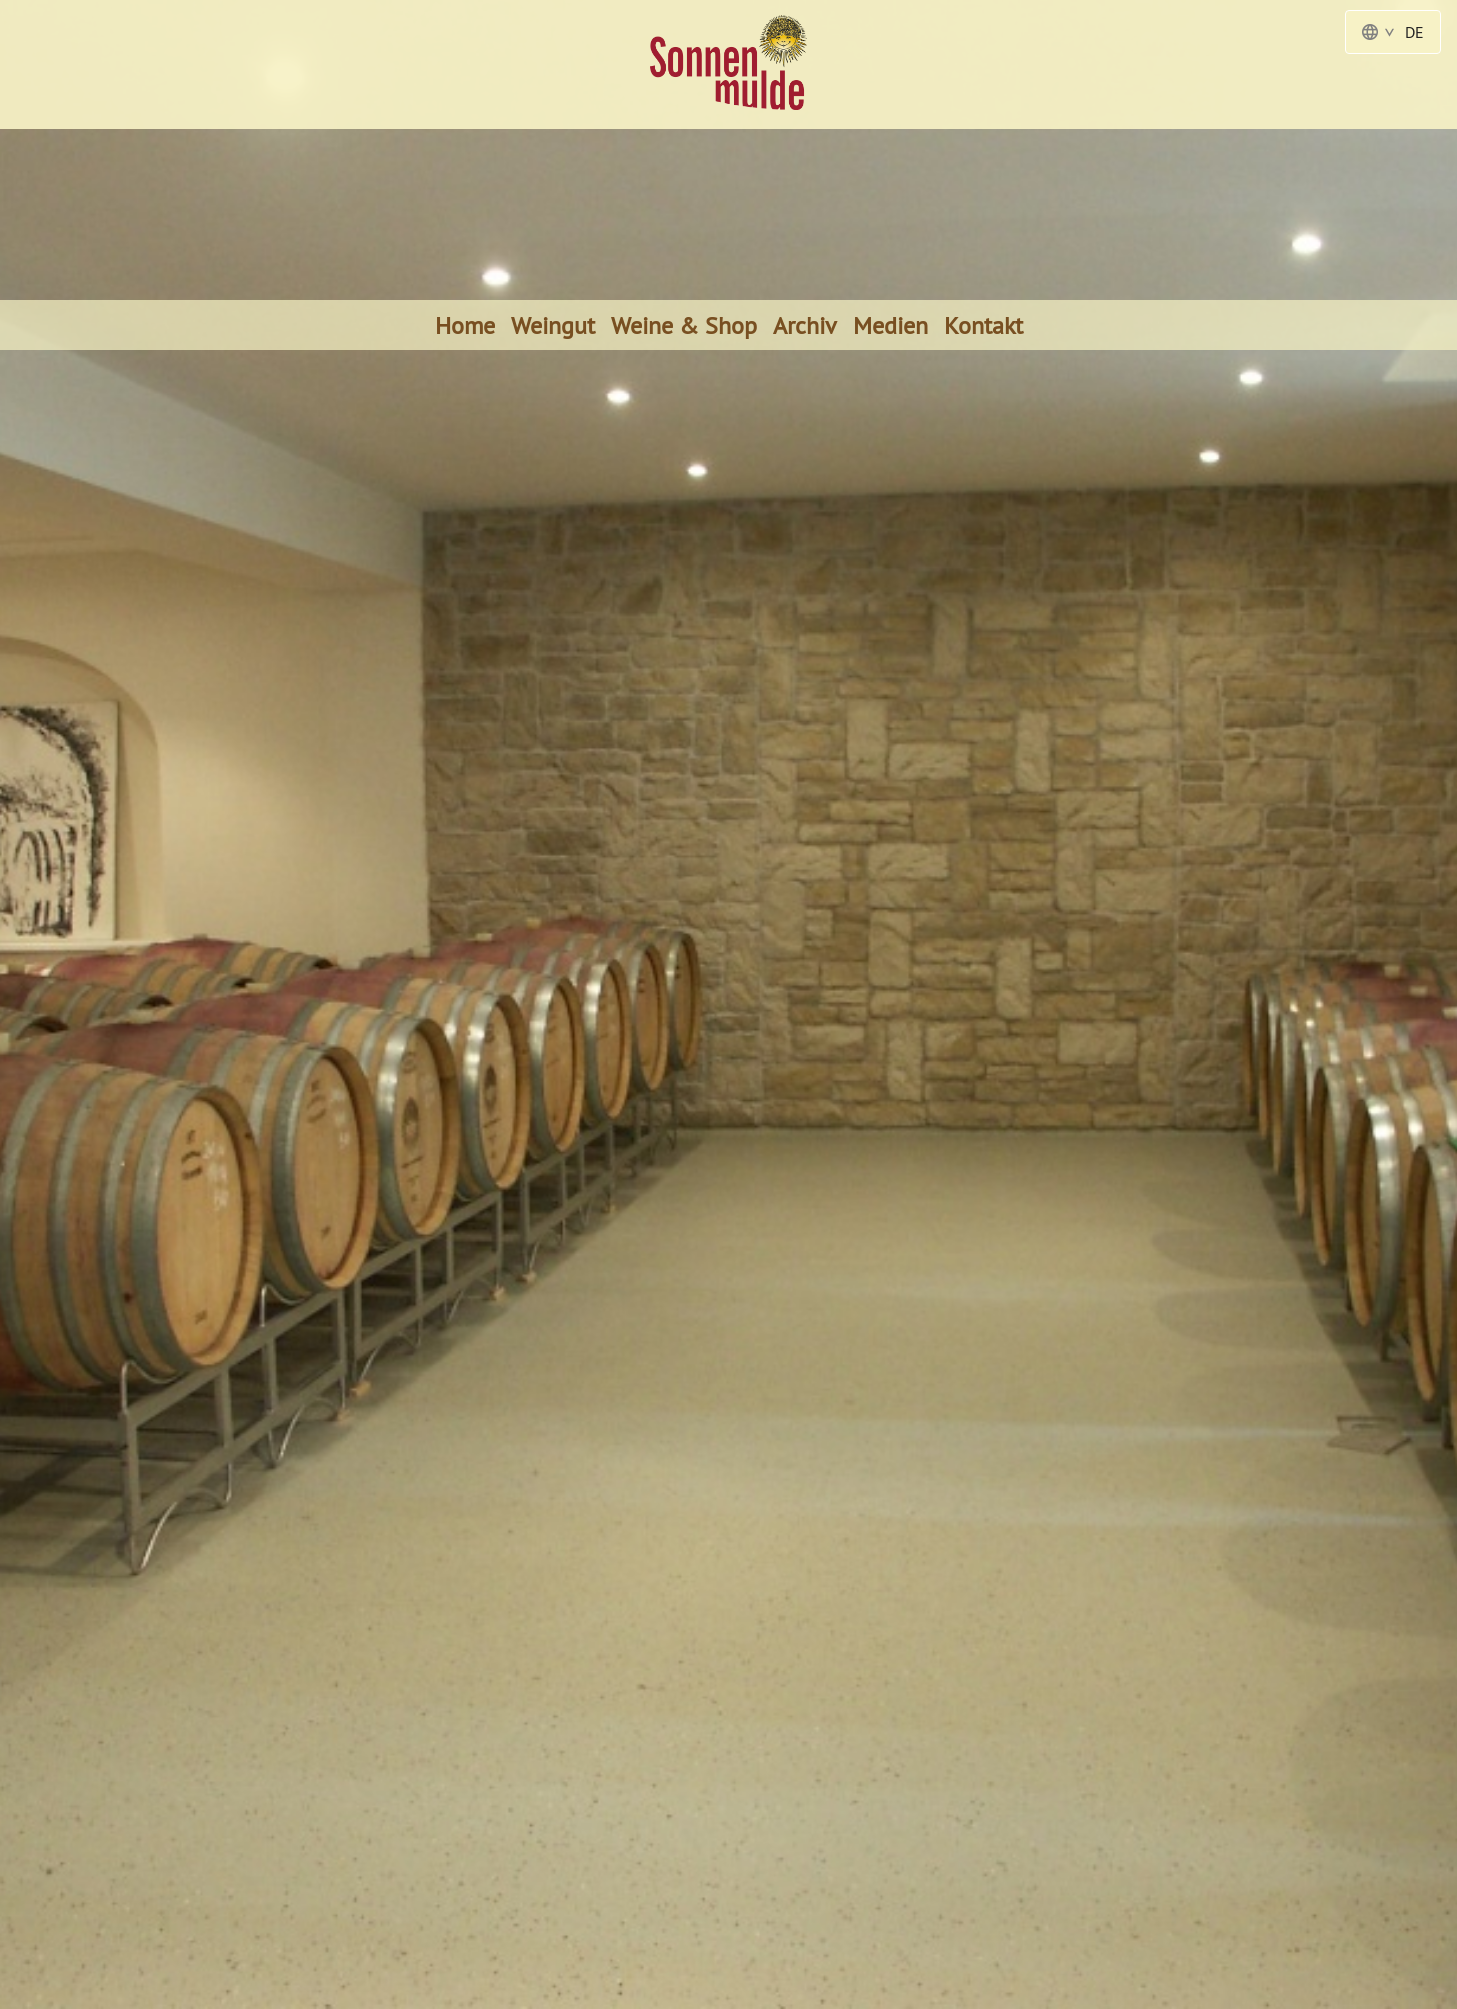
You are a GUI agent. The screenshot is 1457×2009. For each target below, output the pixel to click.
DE (1393, 32)
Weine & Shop (684, 325)
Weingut (553, 325)
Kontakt (983, 325)
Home (465, 325)
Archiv (805, 325)
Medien (890, 325)
